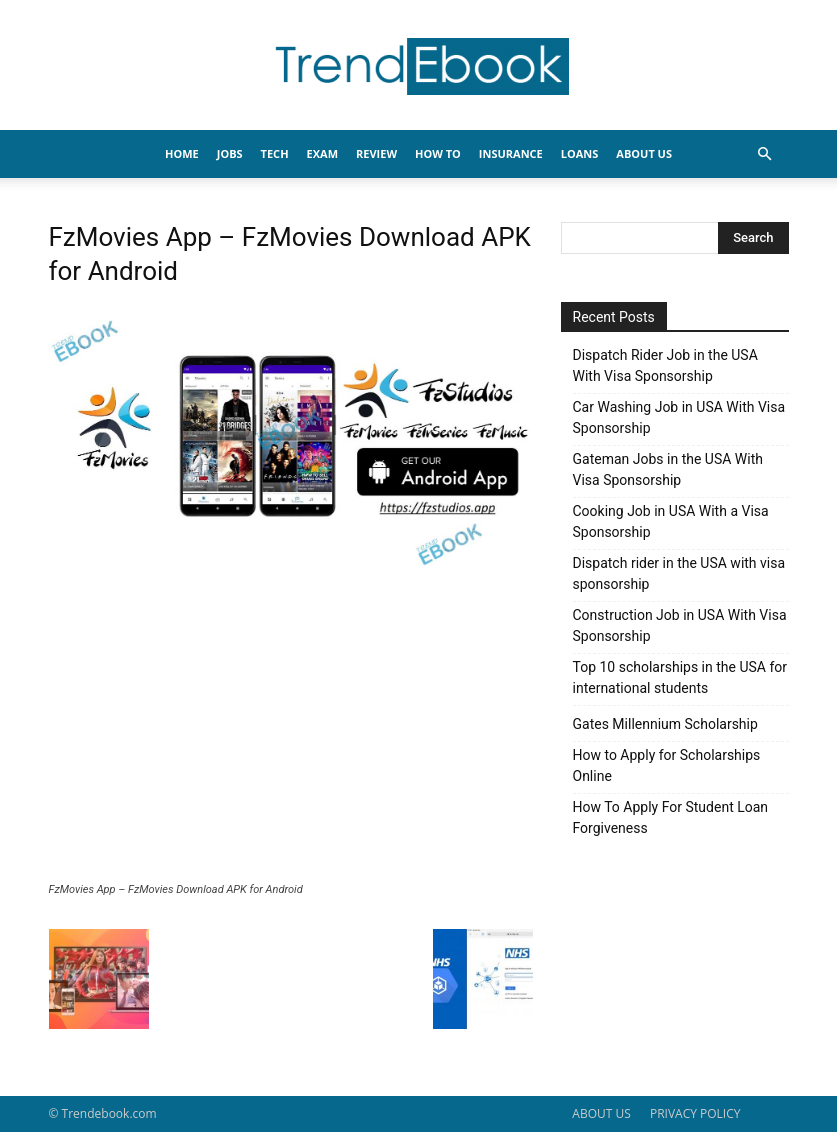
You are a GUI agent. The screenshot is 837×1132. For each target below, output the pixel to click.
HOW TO (438, 153)
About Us (644, 153)
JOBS (230, 153)
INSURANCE (511, 153)
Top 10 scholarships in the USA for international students (680, 677)
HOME (182, 153)
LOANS (580, 153)
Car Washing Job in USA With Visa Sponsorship (679, 417)
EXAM (322, 153)
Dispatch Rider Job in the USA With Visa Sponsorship (665, 365)
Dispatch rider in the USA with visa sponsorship (679, 573)
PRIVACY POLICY (695, 1113)
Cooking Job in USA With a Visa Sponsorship (671, 521)
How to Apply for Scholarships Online (667, 765)
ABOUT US (601, 1113)
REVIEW (376, 153)
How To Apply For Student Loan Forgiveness (671, 817)
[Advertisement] (291, 733)
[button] (765, 154)
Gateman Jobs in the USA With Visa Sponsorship (668, 469)
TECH (275, 153)
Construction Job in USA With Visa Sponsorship (680, 625)
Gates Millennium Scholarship (665, 724)
